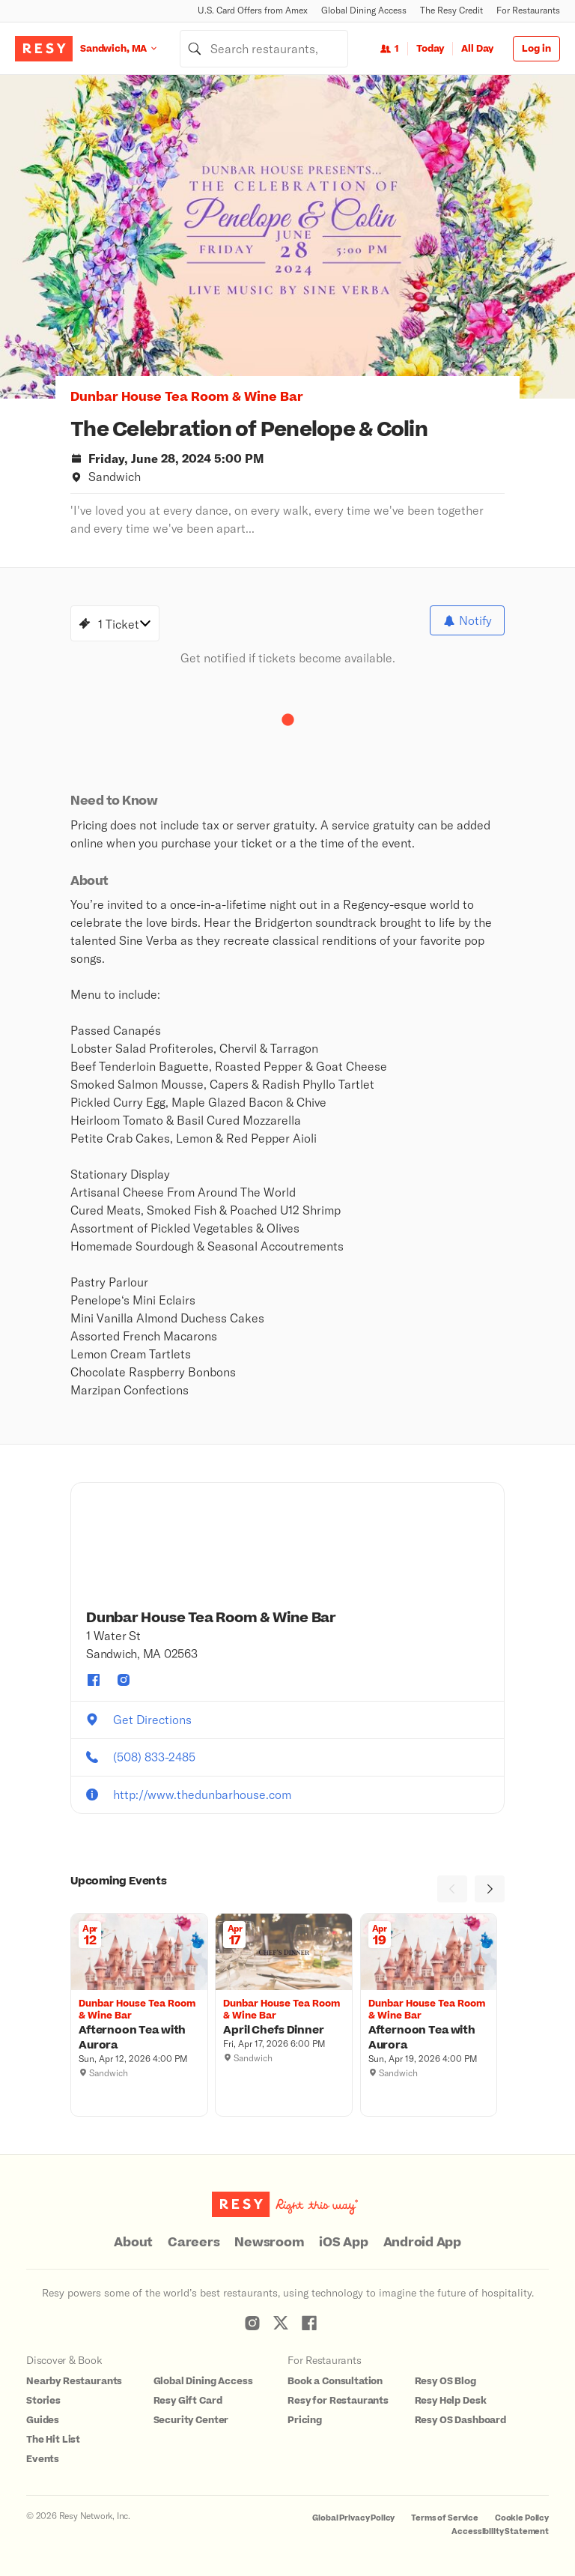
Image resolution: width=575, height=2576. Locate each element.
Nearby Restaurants (74, 2381)
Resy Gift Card (187, 2400)
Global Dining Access (364, 10)
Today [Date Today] (430, 48)
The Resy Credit (451, 10)
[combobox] (264, 48)
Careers (193, 2243)
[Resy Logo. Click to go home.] (44, 48)
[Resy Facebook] (309, 2322)
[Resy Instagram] (252, 2322)
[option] (287, 237)
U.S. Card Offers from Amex (253, 10)
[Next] (490, 1888)
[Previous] (452, 1888)
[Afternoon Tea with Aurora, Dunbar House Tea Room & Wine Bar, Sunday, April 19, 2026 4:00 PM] (429, 2038)
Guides (42, 2420)
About (133, 2243)
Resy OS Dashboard (460, 2420)
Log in (536, 48)
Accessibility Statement (500, 2531)
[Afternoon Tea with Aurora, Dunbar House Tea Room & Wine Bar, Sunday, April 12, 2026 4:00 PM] (139, 2038)
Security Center (191, 2420)
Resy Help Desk (451, 2400)
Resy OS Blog (445, 2381)
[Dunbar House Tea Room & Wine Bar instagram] (123, 1680)
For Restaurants (528, 10)
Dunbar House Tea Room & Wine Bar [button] (186, 397)
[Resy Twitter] (280, 2322)
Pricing (305, 2420)
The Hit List (53, 2439)
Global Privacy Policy (353, 2518)
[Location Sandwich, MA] (130, 48)
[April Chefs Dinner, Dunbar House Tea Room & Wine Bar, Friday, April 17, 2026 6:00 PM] (283, 2030)
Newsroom (269, 2243)
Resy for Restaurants (338, 2400)
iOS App (343, 2243)
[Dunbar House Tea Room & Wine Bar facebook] (93, 1680)
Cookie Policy (522, 2518)
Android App (422, 2243)
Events (42, 2459)
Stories (43, 2400)
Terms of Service (444, 2518)
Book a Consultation (335, 2381)
